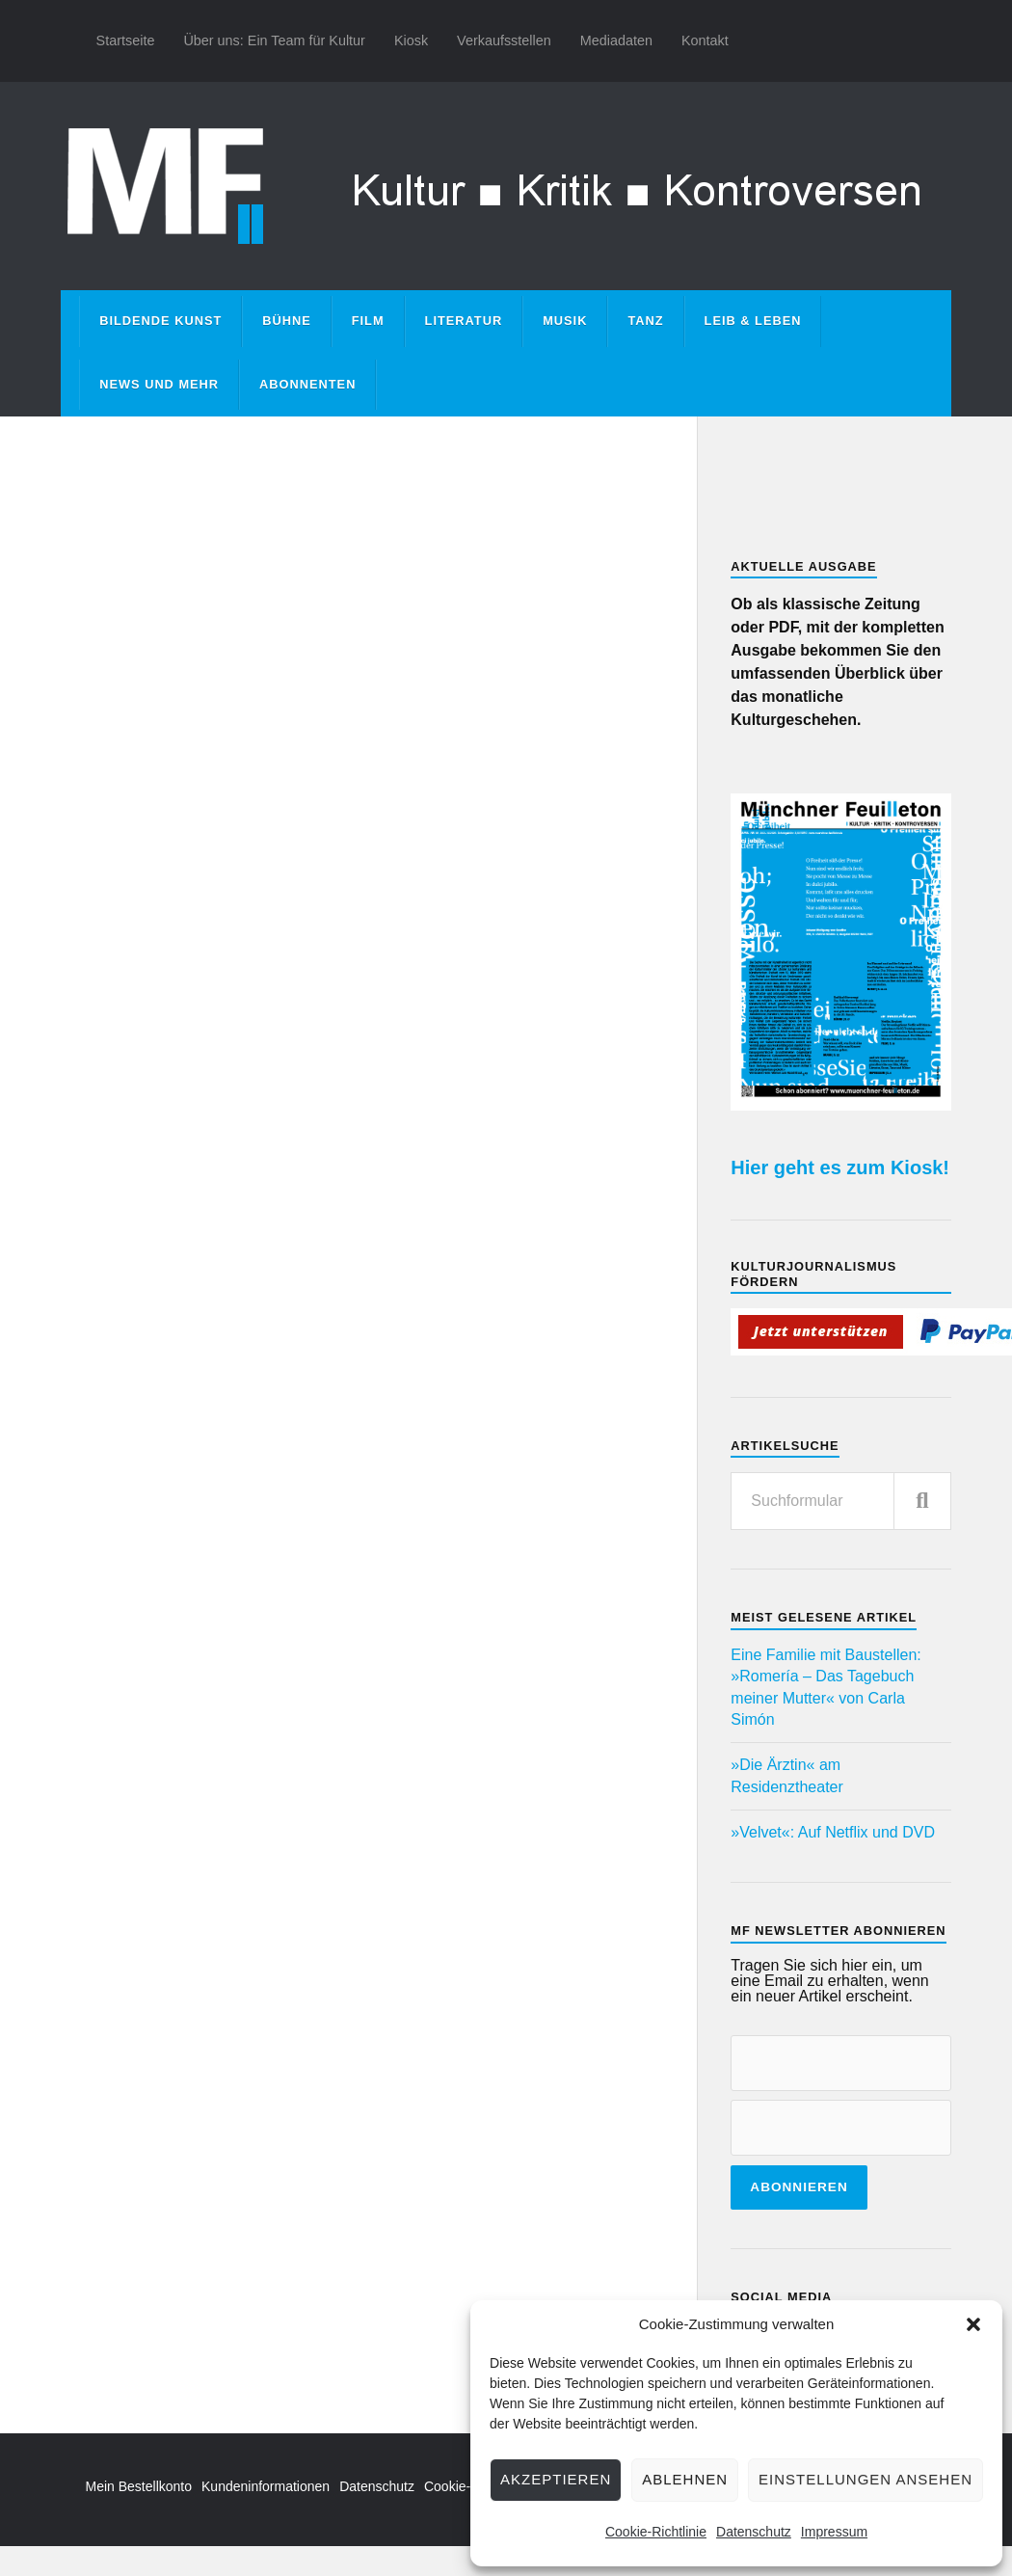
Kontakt (705, 40)
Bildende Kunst (160, 320)
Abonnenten (307, 384)
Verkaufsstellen (504, 40)
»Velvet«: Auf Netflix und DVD (833, 1832)
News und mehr (159, 384)
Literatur (464, 320)
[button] (973, 2324)
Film (368, 320)
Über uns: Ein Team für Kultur (274, 40)
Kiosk (411, 40)
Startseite (125, 40)
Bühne (286, 320)
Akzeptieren (555, 2479)
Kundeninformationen (265, 2486)
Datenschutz (753, 2531)
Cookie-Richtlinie (655, 2531)
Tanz (645, 320)
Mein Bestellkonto (139, 2486)
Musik (565, 320)
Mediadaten (616, 40)
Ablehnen (685, 2479)
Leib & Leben (753, 320)
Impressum (834, 2531)
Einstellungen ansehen (865, 2479)
